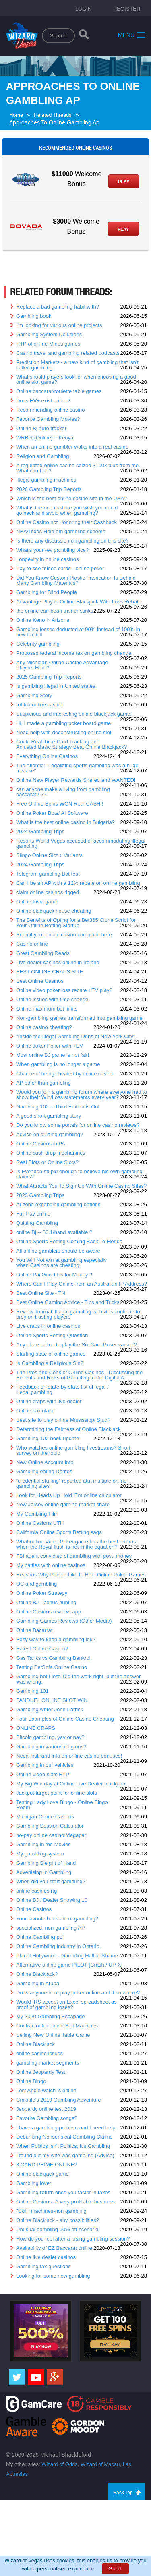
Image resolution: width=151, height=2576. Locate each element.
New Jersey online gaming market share (63, 1504)
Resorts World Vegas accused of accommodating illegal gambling (80, 843)
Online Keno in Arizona (42, 620)
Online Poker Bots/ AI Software (52, 813)
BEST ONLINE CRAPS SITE (49, 972)
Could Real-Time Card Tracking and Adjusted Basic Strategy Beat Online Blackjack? (71, 744)
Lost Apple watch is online (46, 2090)
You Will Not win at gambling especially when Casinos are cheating (61, 1262)
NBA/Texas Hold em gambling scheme (60, 531)
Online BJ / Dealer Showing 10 (51, 1900)
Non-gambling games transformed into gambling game (79, 1018)
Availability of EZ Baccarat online (54, 2248)
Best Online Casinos (40, 981)
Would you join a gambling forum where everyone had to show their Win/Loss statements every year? (81, 1094)
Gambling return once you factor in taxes (63, 2192)
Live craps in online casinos (48, 1326)
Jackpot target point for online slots (56, 1793)
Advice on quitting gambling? (49, 1134)
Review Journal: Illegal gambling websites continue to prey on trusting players (78, 1314)
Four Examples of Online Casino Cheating (65, 1719)
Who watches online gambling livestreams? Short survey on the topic (73, 1450)
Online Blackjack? (37, 1974)
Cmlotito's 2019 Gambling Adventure (58, 2100)
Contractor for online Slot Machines (57, 2026)
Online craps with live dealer (49, 1401)
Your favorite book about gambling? (57, 1918)
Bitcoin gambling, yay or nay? (50, 1737)
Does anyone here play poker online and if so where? (78, 1993)
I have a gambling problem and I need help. (66, 2128)
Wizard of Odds (59, 2464)
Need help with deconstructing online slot (63, 732)
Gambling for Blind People (46, 592)
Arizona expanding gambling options (58, 1204)
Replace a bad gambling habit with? (57, 307)
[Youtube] (36, 2377)
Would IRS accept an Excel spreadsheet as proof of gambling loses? (66, 2004)
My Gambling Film (37, 1514)
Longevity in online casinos (47, 559)
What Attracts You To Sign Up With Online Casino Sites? (81, 1186)
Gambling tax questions (43, 2266)
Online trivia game (37, 902)
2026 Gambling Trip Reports (49, 489)
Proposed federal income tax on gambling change (73, 653)
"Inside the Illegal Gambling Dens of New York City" (75, 1036)
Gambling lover (33, 2183)
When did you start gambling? (50, 1881)
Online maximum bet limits (46, 1009)
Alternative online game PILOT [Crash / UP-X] (69, 1965)
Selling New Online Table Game (53, 2035)
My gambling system (40, 1854)
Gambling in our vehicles (44, 1765)
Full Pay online (33, 1214)
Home (16, 115)
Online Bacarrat (34, 1630)
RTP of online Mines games (48, 344)
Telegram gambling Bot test (48, 874)
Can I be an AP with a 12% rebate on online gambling (78, 883)
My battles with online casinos (50, 1565)
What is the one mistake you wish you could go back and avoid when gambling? (67, 510)
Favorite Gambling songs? (46, 2118)
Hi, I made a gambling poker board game (63, 723)
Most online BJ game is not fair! (52, 1055)
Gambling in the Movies (43, 1844)
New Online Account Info (44, 1462)
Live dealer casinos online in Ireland (57, 962)
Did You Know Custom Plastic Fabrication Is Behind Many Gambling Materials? (76, 580)
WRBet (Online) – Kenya (44, 438)
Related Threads (53, 115)
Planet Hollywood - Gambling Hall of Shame (67, 1956)
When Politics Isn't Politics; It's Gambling (63, 2146)
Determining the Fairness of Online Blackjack (68, 1429)
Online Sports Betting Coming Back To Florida (69, 1241)
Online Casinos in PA (40, 1144)
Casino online (32, 944)
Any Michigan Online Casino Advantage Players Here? (62, 665)
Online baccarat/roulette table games (58, 391)
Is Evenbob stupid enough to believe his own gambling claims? (79, 1174)
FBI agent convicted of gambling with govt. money (74, 1556)
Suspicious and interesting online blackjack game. (74, 714)
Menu (131, 35)
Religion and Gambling (42, 456)
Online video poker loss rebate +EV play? (64, 990)
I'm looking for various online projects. (59, 325)
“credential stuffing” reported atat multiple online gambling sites (71, 1483)
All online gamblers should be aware (58, 1251)
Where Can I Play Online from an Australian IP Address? (81, 1284)
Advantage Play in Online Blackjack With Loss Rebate (78, 601)
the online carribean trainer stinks (54, 611)
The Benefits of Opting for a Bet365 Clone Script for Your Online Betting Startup (76, 922)
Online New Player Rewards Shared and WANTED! (75, 780)
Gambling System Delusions (49, 334)
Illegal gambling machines (46, 480)
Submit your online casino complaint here (64, 935)
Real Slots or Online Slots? (47, 1162)
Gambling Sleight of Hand (46, 1863)
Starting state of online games (50, 1354)
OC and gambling (36, 1584)
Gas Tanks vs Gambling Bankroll (54, 1658)
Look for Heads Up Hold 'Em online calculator (69, 1495)
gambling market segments (47, 2063)
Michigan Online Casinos (45, 1817)
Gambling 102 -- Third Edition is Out (57, 1107)
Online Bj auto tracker (41, 428)
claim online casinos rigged (47, 892)
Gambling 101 (32, 1691)
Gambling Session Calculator (50, 1826)
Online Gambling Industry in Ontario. (58, 1946)
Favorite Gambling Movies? (48, 419)
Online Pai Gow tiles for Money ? (54, 1274)
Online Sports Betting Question (52, 1335)
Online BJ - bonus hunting (46, 1602)
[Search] (84, 36)
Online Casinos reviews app (48, 1612)
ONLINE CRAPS (35, 1728)
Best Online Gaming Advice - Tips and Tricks (68, 1302)
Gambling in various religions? (51, 1747)
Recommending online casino (50, 410)
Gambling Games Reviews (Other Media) (64, 1621)
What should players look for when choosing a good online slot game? (76, 379)
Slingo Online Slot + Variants (49, 855)
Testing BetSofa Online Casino (51, 1667)
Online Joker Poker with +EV (49, 1046)
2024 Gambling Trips (40, 831)
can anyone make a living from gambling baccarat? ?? (63, 791)
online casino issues (39, 2053)
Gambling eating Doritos (44, 1471)
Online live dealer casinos (46, 2257)
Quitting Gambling (37, 1223)
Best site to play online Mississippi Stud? (63, 1420)
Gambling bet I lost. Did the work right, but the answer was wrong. (78, 1679)
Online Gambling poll (40, 1937)
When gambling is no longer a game (58, 1064)
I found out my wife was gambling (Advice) (65, 2155)
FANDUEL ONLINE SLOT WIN (52, 1700)
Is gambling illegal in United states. (56, 686)
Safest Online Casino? (42, 1649)
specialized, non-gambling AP (50, 1928)
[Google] (55, 2377)
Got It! (115, 2569)
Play (123, 181)
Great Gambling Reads (43, 953)
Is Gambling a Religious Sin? (49, 1363)
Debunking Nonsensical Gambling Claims (64, 2137)
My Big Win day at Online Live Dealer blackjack (71, 1784)
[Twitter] (17, 2377)
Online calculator (35, 1411)
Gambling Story (34, 695)
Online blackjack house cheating (53, 911)
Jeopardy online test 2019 (46, 2109)
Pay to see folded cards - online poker (60, 568)
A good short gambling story (48, 1116)
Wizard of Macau (100, 2464)
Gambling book (33, 316)
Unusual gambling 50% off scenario (57, 2229)
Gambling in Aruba (37, 1983)
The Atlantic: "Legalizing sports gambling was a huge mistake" (77, 768)
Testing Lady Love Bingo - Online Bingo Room (62, 1804)
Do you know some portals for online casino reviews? (77, 1125)
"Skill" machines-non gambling (51, 2211)
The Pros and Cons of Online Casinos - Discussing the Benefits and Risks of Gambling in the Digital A (79, 1375)
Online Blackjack (35, 2044)
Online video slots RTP (42, 1774)
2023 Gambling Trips (40, 1195)
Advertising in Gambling (43, 1872)
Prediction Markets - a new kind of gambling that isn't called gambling (77, 365)
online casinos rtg (36, 1891)
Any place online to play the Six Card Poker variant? (76, 1345)
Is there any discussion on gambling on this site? (72, 541)
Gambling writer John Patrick (49, 1709)
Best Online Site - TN (40, 1293)
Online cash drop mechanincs (50, 1153)
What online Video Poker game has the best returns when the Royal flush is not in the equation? (76, 1544)
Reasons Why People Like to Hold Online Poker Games (81, 1575)
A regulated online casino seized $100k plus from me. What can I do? (78, 468)
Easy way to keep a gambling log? (55, 1639)
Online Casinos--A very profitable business (65, 2202)
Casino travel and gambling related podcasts (68, 353)
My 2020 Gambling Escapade (50, 2016)
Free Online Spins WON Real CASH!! (59, 804)
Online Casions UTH (40, 1523)
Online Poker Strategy (41, 1593)
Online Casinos (34, 1909)
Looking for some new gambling (53, 2276)
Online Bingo (31, 2081)
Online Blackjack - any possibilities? (57, 2220)
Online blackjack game (42, 2174)
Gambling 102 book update (47, 1438)
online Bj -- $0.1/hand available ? (54, 1232)
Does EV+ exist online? (43, 401)
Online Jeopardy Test (40, 2072)
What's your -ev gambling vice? (52, 550)
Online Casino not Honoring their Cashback (66, 522)
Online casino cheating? (44, 1027)
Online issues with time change (52, 999)
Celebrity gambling (38, 644)
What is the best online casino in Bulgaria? (65, 822)
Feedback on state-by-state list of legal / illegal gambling (62, 1389)
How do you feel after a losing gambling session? (73, 2239)
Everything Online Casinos (47, 756)
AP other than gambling (43, 1083)
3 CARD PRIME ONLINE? (46, 2165)
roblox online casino (39, 705)
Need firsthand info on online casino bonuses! (69, 1756)
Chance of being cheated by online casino (64, 1074)
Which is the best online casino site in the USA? (71, 498)
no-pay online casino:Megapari (51, 1835)
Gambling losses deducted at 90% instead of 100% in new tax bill (78, 632)
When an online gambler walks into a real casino (72, 447)
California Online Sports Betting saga (59, 1532)
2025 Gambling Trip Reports (49, 677)
